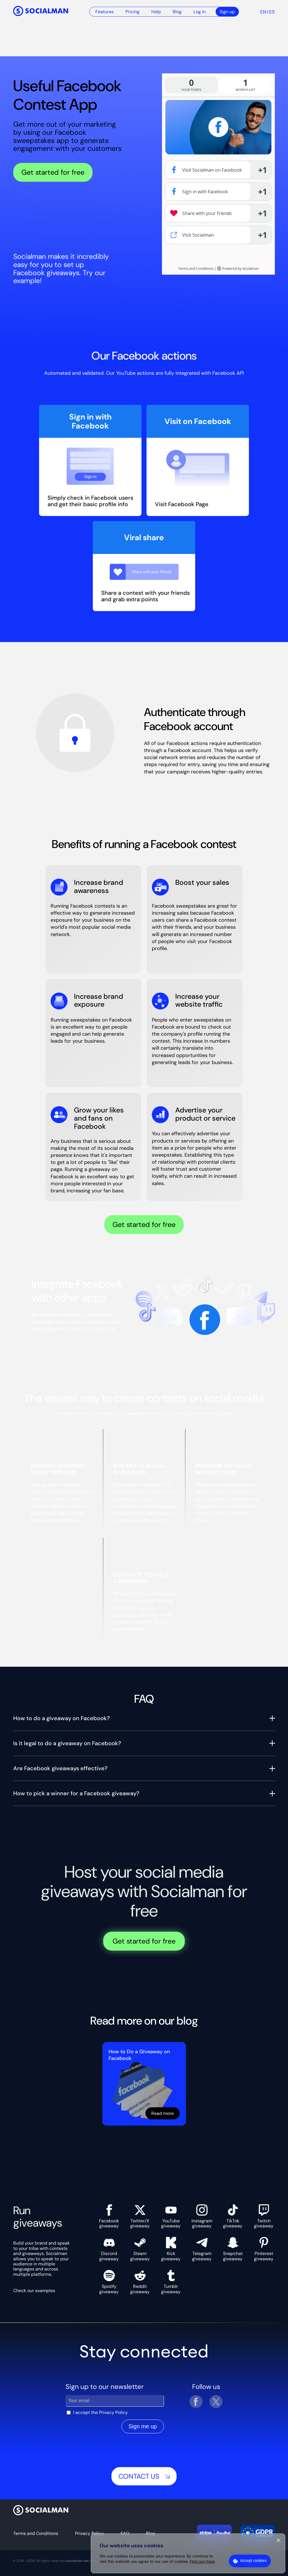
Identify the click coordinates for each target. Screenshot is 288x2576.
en (263, 12)
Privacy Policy (113, 2412)
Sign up (227, 12)
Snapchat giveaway (233, 2249)
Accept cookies (253, 2560)
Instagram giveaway (202, 2216)
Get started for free (52, 172)
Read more (162, 2113)
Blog (177, 12)
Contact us (144, 2476)
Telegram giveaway (202, 2249)
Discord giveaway (109, 2249)
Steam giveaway (140, 2249)
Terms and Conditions (35, 2533)
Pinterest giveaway (263, 2249)
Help (156, 12)
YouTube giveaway (171, 2216)
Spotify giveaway (109, 2282)
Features (104, 12)
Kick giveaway (171, 2249)
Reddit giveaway (140, 2282)
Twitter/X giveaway (140, 2216)
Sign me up (143, 2426)
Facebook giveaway (109, 2216)
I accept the (100, 2412)
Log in (200, 12)
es (272, 12)
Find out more (202, 2561)
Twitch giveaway (263, 2216)
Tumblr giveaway (171, 2282)
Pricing (132, 12)
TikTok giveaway (232, 2216)
